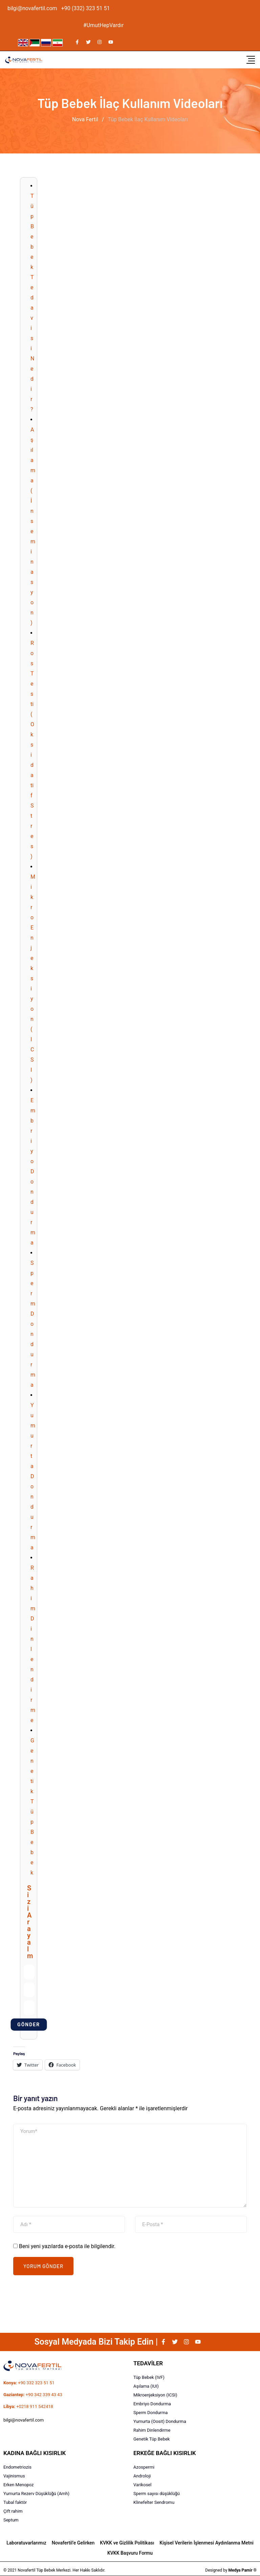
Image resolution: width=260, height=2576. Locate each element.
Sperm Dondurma (32, 1324)
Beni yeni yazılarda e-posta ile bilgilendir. (67, 2246)
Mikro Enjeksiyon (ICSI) (32, 978)
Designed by (231, 2570)
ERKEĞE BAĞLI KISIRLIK (164, 2453)
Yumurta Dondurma (32, 1476)
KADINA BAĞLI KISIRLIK (34, 2453)
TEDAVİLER (148, 2363)
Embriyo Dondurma (32, 1171)
